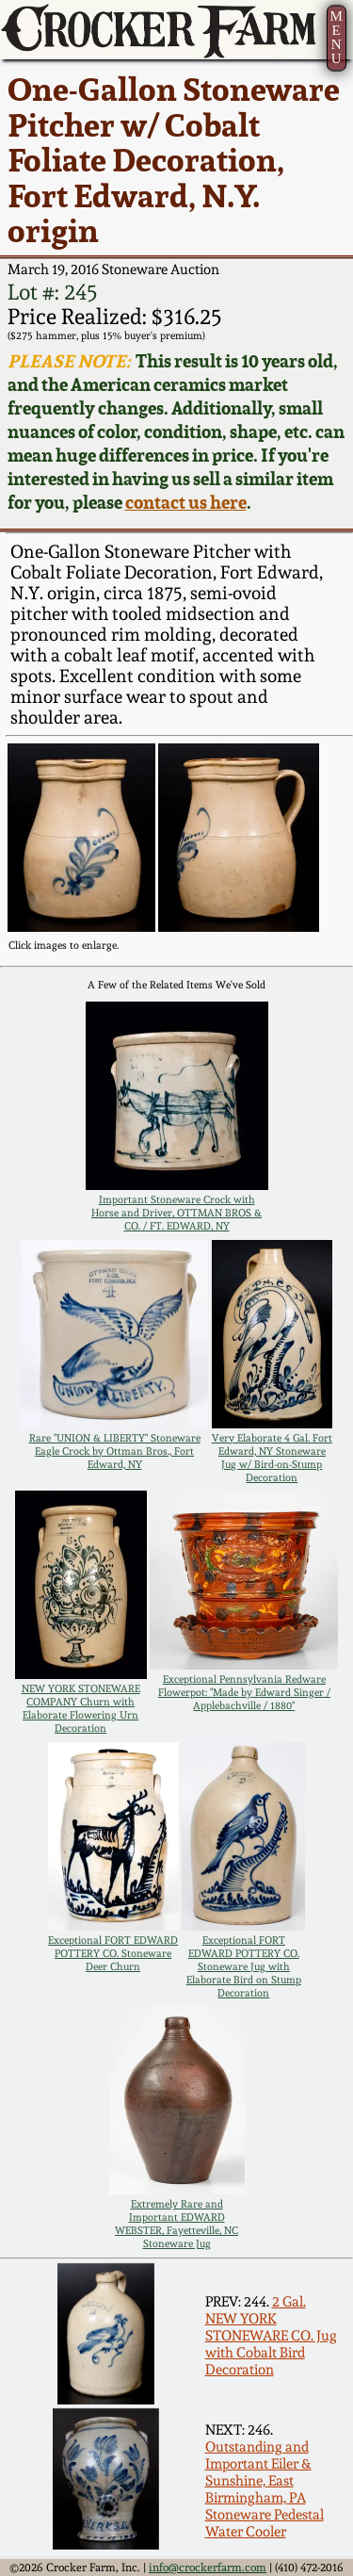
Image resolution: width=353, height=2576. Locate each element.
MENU (335, 37)
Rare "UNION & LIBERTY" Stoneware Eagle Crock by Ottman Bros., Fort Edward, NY (115, 1451)
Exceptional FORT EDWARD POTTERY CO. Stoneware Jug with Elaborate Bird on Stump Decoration (243, 1966)
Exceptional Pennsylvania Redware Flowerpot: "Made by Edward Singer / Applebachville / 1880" (244, 1692)
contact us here (186, 502)
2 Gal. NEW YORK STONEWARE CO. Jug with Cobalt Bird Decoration (271, 2335)
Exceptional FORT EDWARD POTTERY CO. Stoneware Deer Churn (113, 1953)
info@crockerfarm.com (207, 2567)
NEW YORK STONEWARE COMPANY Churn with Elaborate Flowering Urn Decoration (81, 1708)
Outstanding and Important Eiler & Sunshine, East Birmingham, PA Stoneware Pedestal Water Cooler (264, 2489)
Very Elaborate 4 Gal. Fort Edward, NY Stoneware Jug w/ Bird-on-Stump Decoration (272, 1457)
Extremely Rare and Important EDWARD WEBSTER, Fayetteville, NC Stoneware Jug (176, 2223)
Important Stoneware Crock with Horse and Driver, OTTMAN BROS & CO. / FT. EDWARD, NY (176, 1212)
